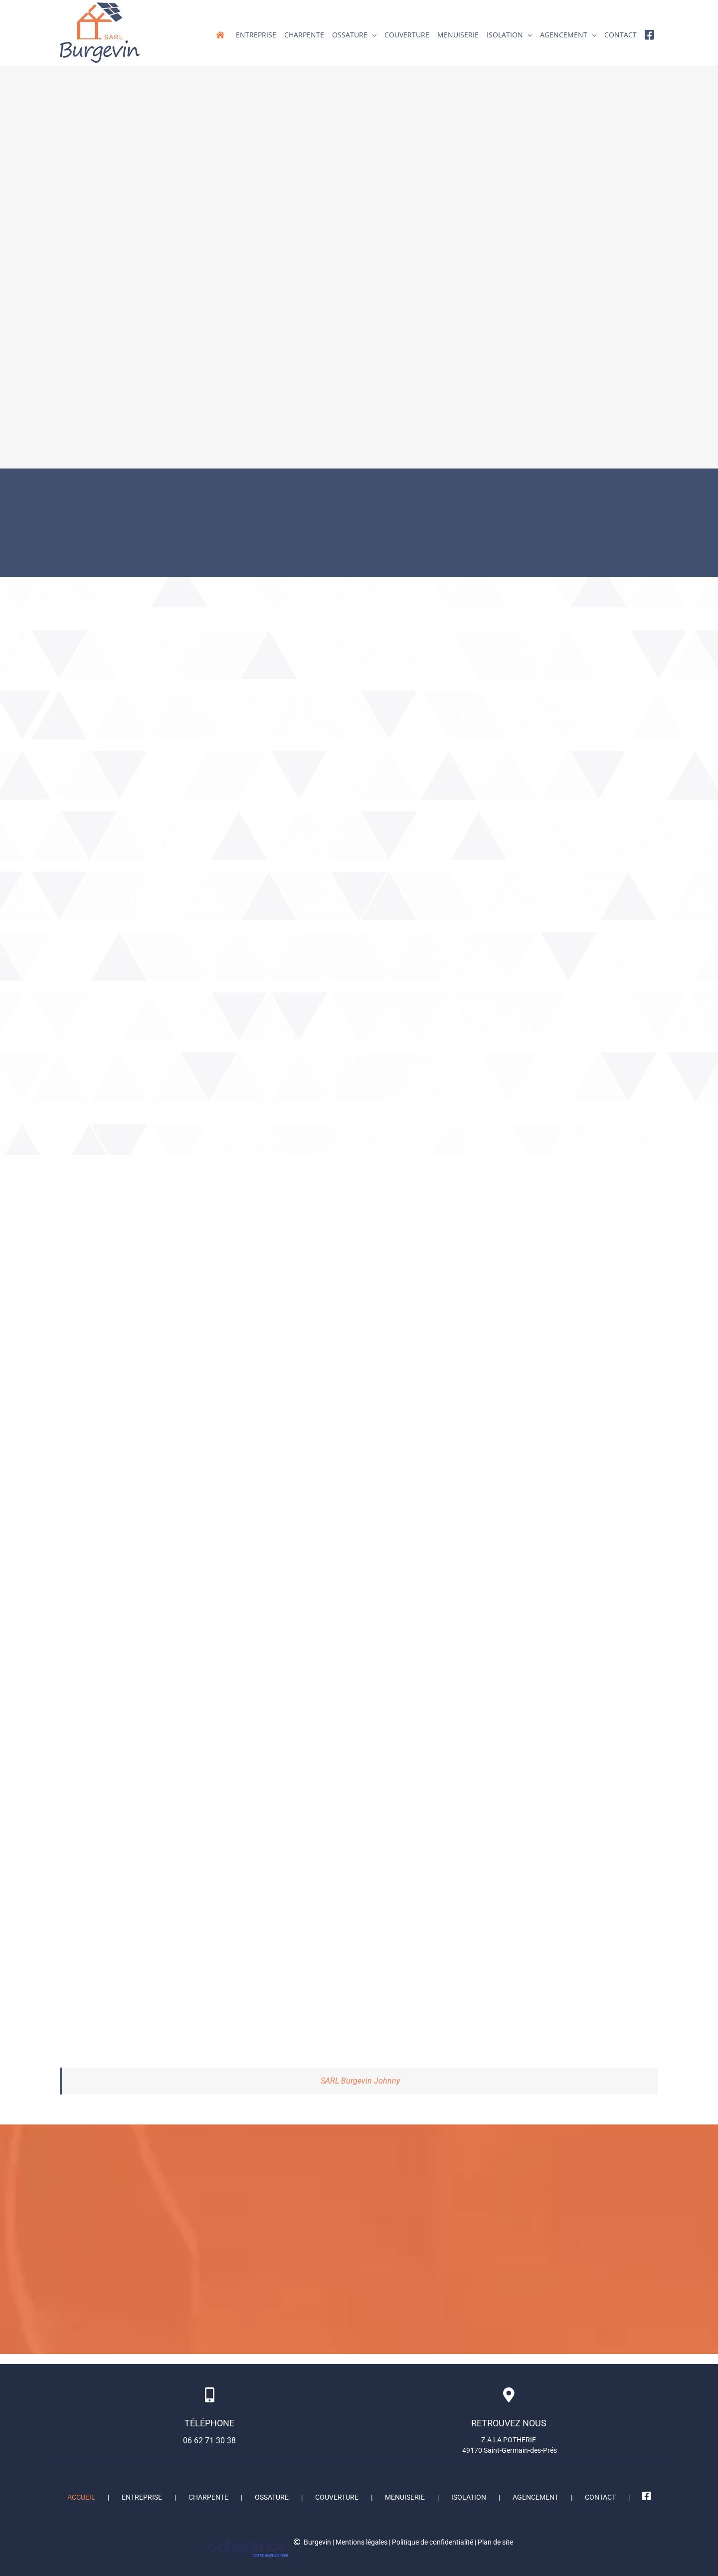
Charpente (208, 2497)
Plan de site (495, 2542)
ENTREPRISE (142, 2497)
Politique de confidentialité (432, 2542)
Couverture (337, 2497)
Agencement (535, 2497)
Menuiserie (405, 2497)
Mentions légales (361, 2542)
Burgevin (317, 2542)
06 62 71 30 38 (209, 2440)
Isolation (468, 2497)
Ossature (272, 2497)
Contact (600, 2497)
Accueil (81, 2497)
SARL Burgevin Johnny (360, 2081)
